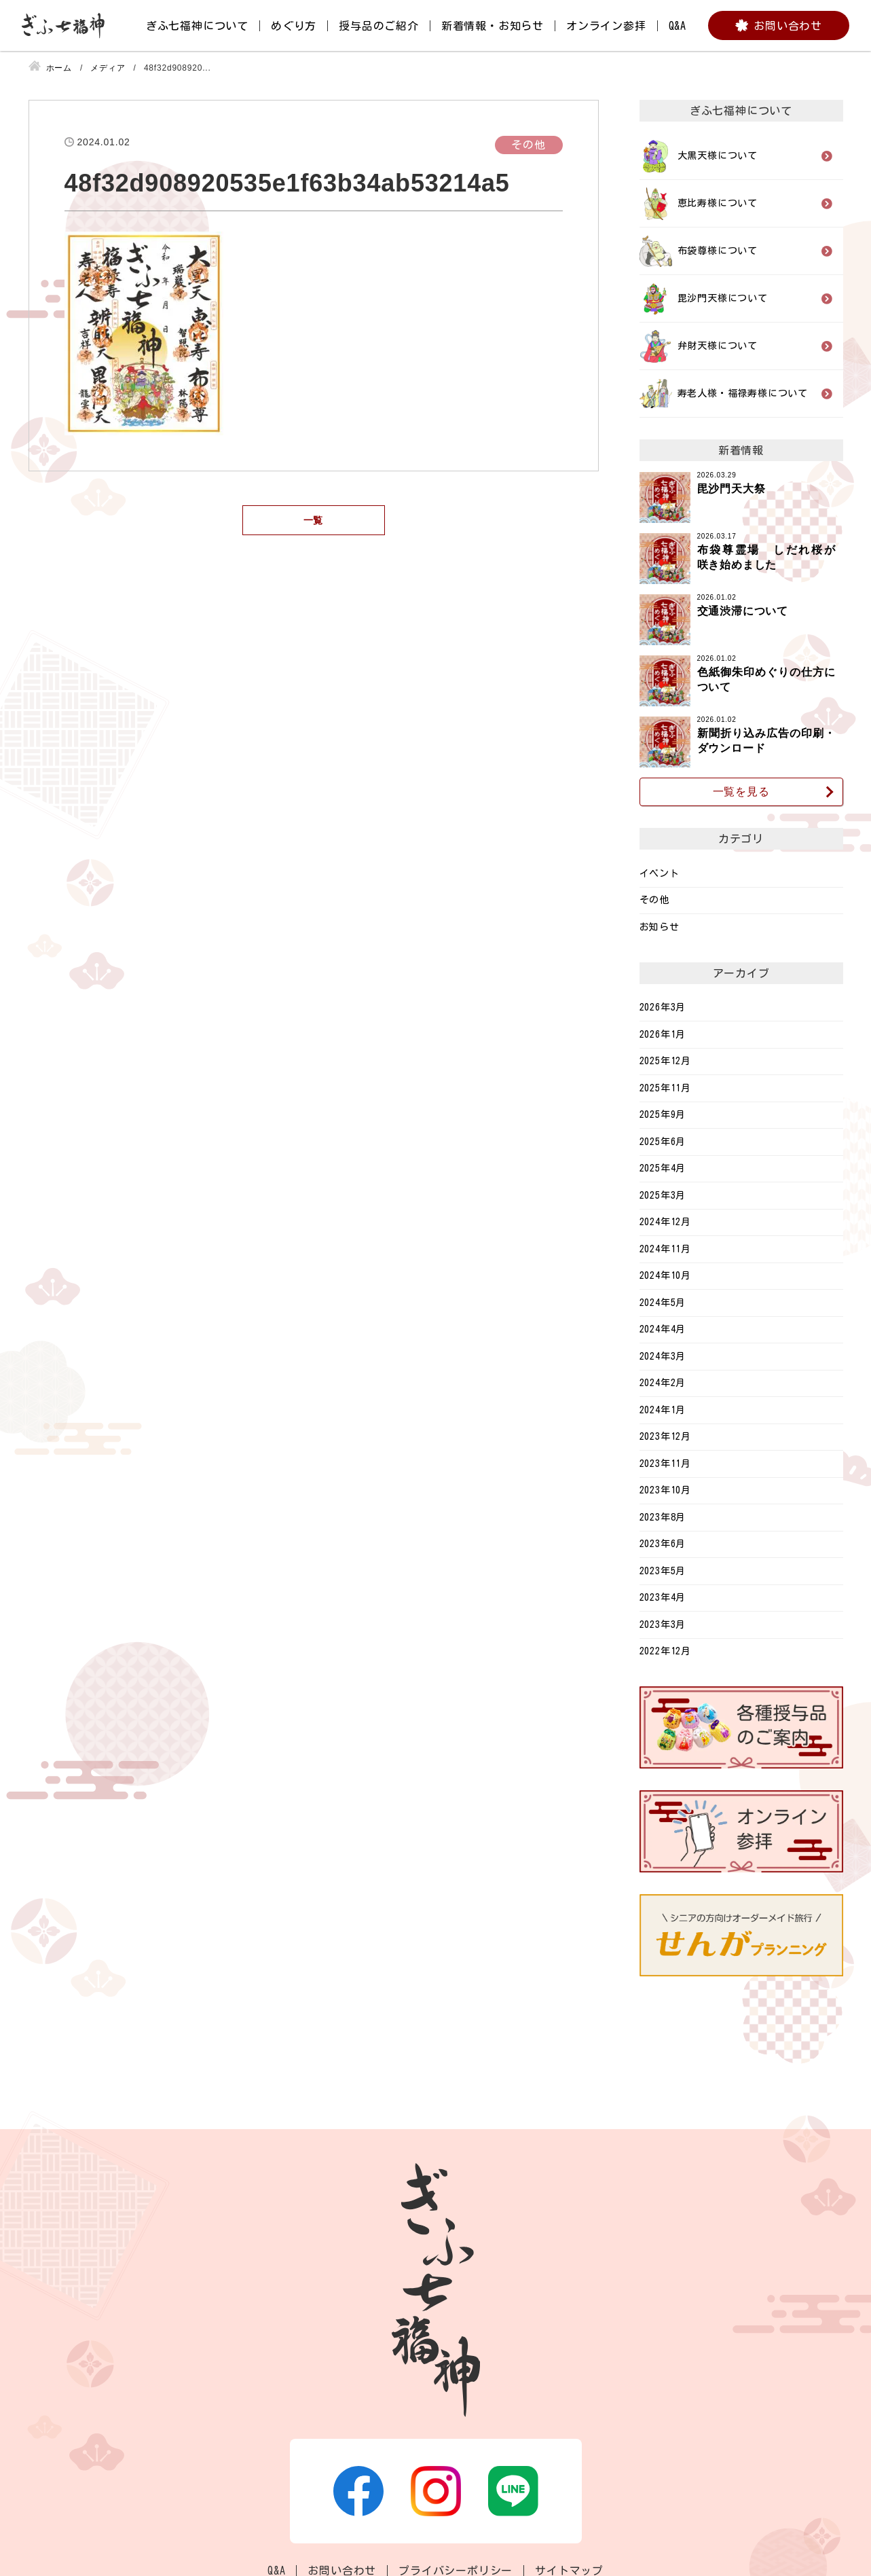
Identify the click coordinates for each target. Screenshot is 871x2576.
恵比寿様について (718, 203)
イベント (660, 873)
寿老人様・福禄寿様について (743, 393)
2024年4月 (663, 1329)
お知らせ (660, 927)
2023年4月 (663, 1597)
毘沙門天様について (723, 298)
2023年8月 (663, 1517)
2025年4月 (663, 1168)
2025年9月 (663, 1114)
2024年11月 (665, 1249)
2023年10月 (665, 1490)
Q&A (677, 25)
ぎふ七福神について (197, 25)
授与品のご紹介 (379, 25)
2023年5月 (663, 1571)
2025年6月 (663, 1141)
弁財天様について (718, 345)
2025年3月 (663, 1195)
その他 (654, 900)
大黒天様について (718, 155)
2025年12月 (665, 1061)
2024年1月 (663, 1410)
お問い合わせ (788, 25)
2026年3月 (663, 1007)
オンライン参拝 (606, 25)
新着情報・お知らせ (492, 25)
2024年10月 (665, 1275)
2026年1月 (663, 1034)
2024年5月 (663, 1302)
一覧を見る (741, 791)
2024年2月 (663, 1382)
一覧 (313, 520)
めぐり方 (293, 25)
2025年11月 (665, 1088)
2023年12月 (665, 1436)
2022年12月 (665, 1651)
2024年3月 (663, 1356)
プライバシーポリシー (456, 2570)
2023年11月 (665, 1463)
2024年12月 (665, 1222)
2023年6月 (663, 1543)
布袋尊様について (718, 250)
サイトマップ (569, 2570)
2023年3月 (663, 1624)
